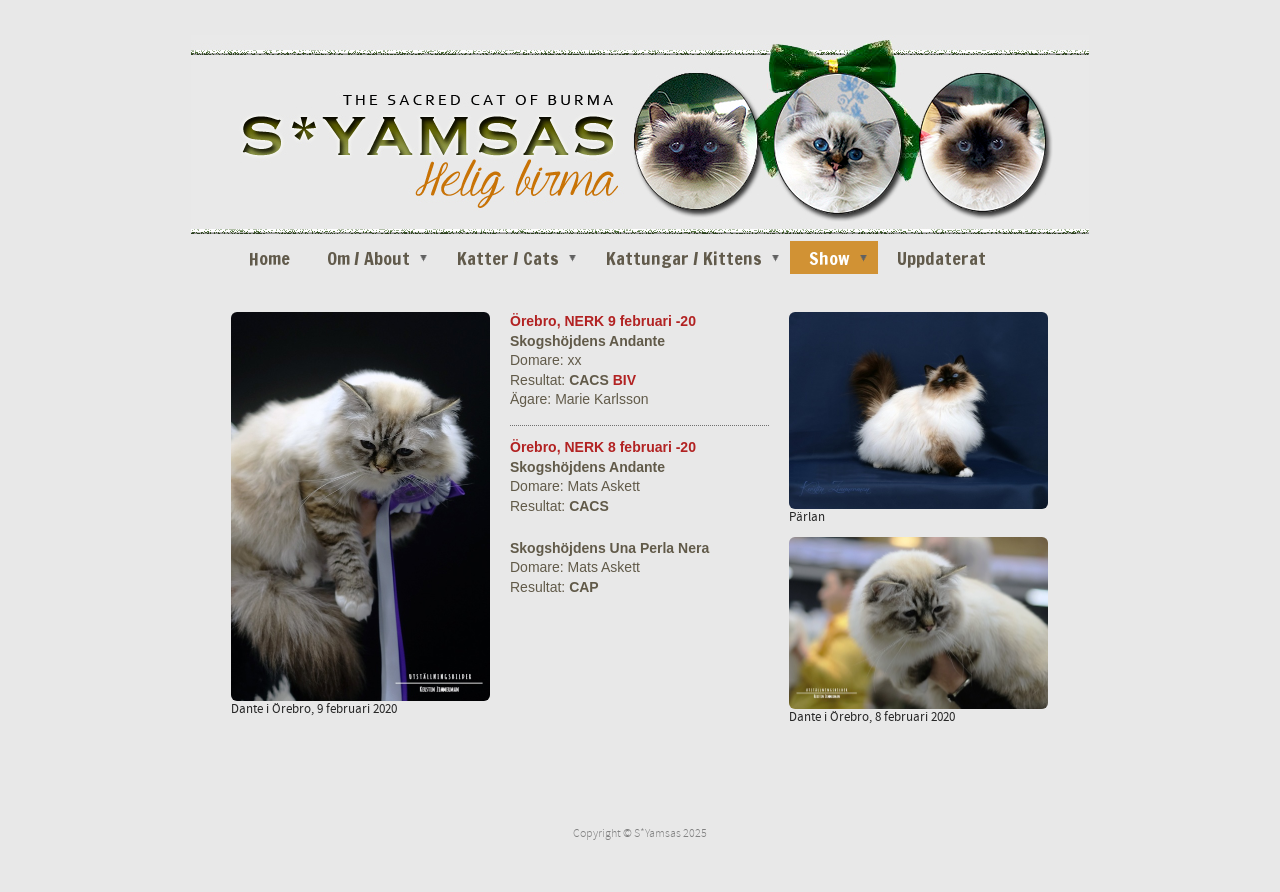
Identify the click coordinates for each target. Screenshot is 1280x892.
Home (269, 258)
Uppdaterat (941, 258)
